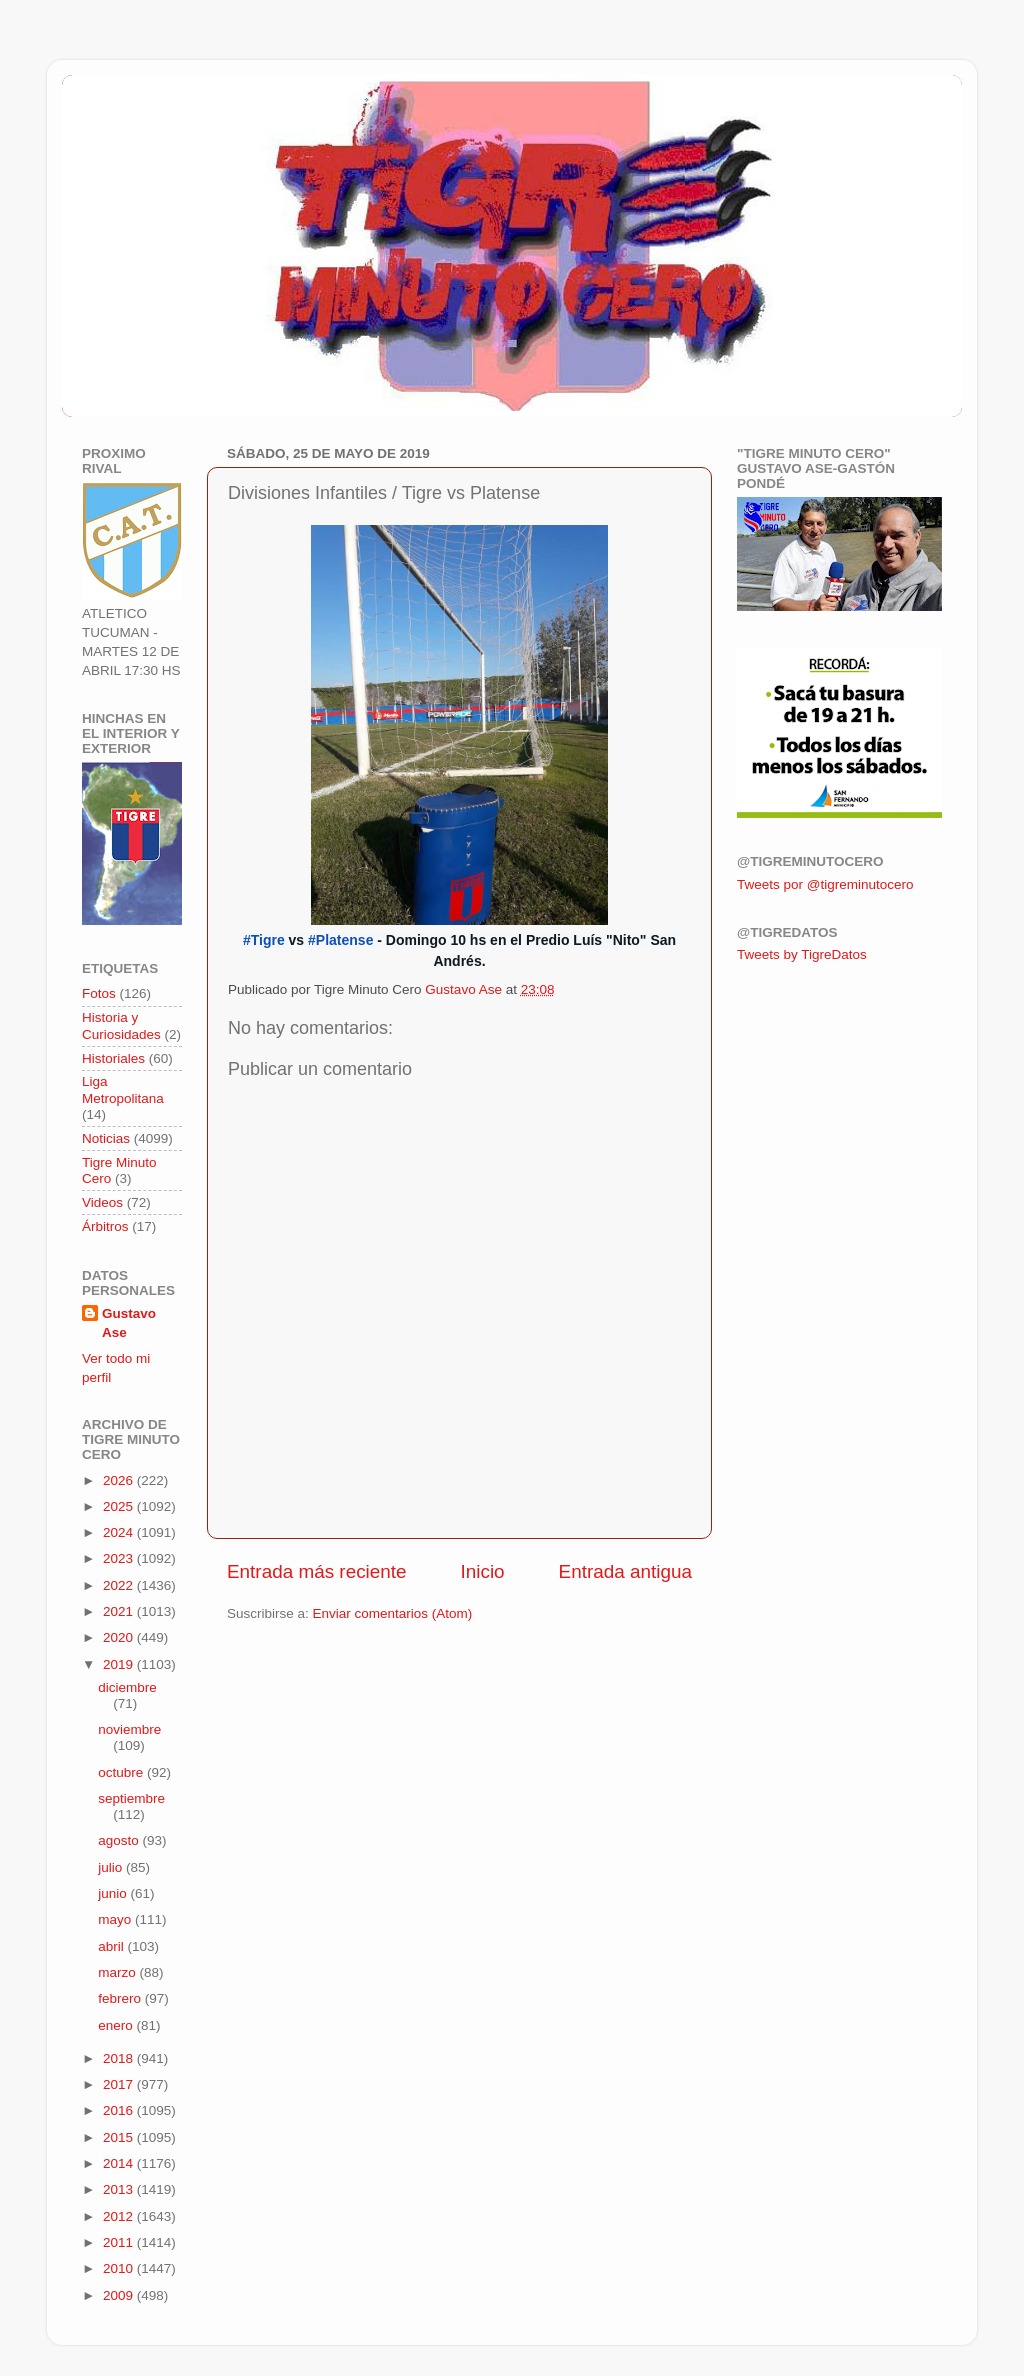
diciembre (127, 1687)
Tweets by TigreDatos (802, 954)
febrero (121, 1998)
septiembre (131, 1798)
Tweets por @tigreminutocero (825, 884)
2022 (120, 1585)
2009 (120, 2295)
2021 (120, 1611)
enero (117, 2025)
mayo (116, 1919)
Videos (102, 1202)
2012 (120, 2216)
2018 (120, 2058)
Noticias (106, 1138)
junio (114, 1893)
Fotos (99, 993)
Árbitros (105, 1226)
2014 (120, 2163)
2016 (120, 2110)
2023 (120, 1558)
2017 (120, 2084)
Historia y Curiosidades (121, 1025)
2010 (120, 2268)
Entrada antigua (625, 1571)
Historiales (113, 1058)
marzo (118, 1972)
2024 (120, 1532)
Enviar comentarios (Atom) (393, 1613)
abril (112, 1946)
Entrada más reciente (317, 1571)
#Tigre (264, 940)
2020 (120, 1637)
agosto (120, 1840)
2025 (120, 1506)
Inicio (483, 1571)
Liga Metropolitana (123, 1089)
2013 (120, 2189)
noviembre (129, 1729)
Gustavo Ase (129, 1323)
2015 (120, 2137)
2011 (120, 2242)
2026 (120, 1480)
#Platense (340, 940)
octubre (122, 1772)
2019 (120, 1664)
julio (112, 1867)
